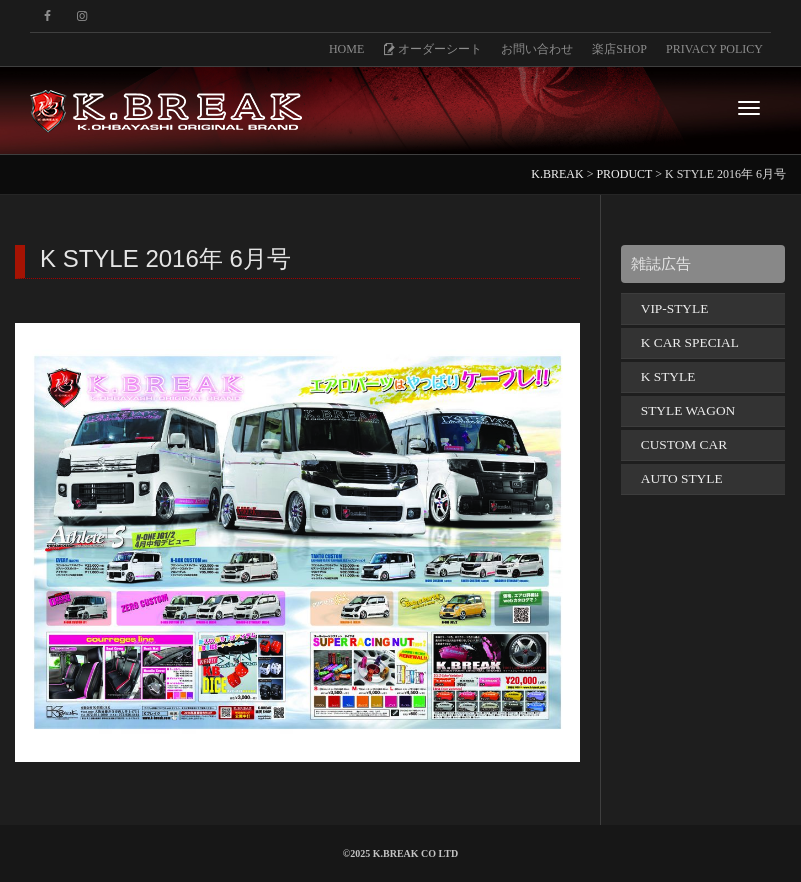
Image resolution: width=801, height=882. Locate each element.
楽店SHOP (619, 49)
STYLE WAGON (688, 410)
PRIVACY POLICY (714, 49)
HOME (346, 49)
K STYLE (668, 376)
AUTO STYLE (682, 478)
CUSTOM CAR (684, 444)
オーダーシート (432, 49)
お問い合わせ (537, 49)
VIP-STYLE (675, 308)
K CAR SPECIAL (690, 342)
